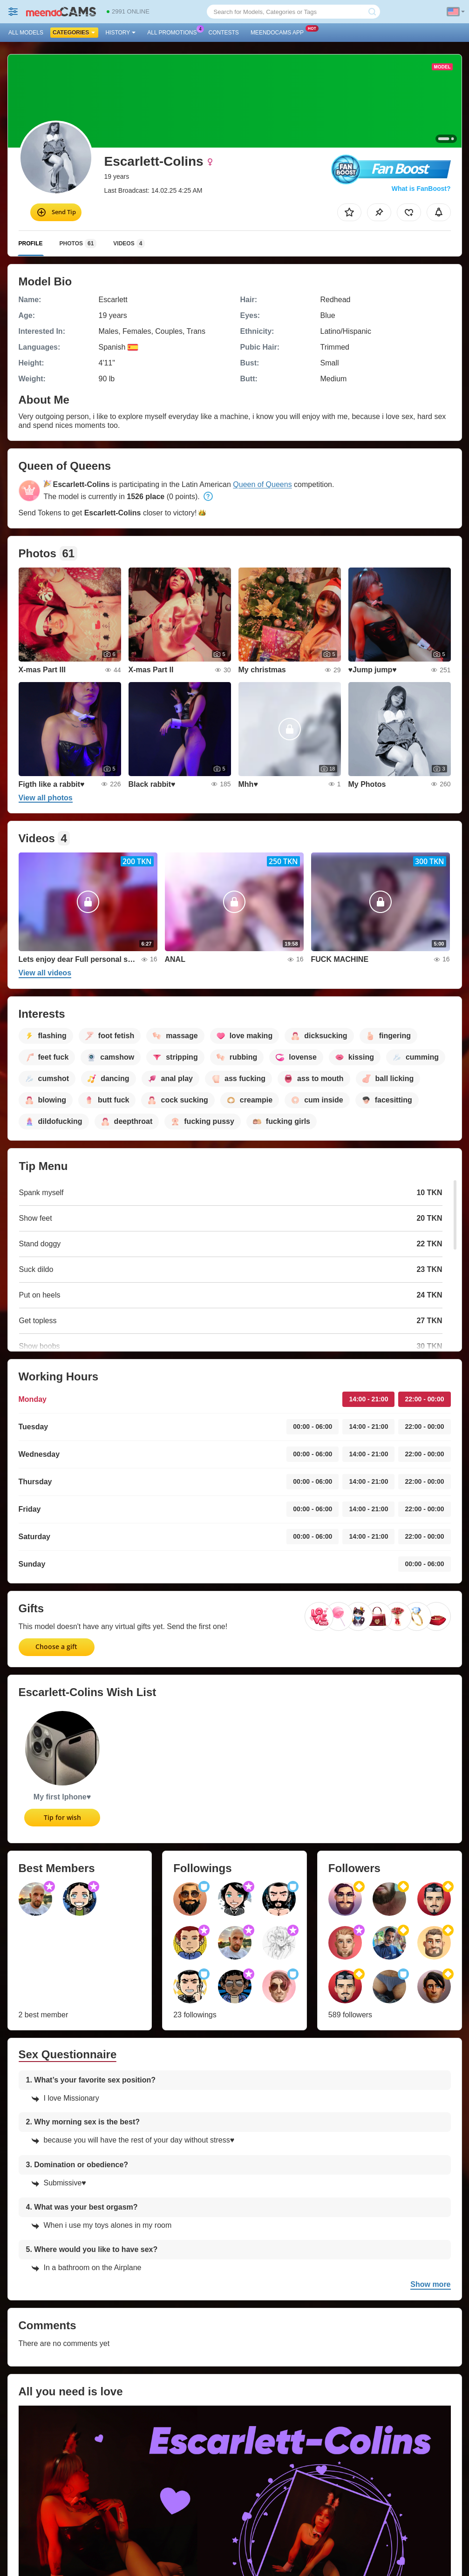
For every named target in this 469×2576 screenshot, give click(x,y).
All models (25, 32)
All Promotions (174, 31)
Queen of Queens (262, 484)
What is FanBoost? (421, 188)
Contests (224, 32)
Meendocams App (279, 31)
